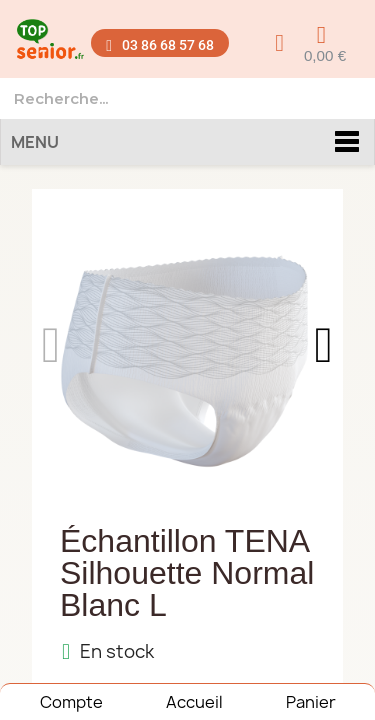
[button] (159, 43)
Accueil (194, 702)
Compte (71, 702)
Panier (311, 702)
